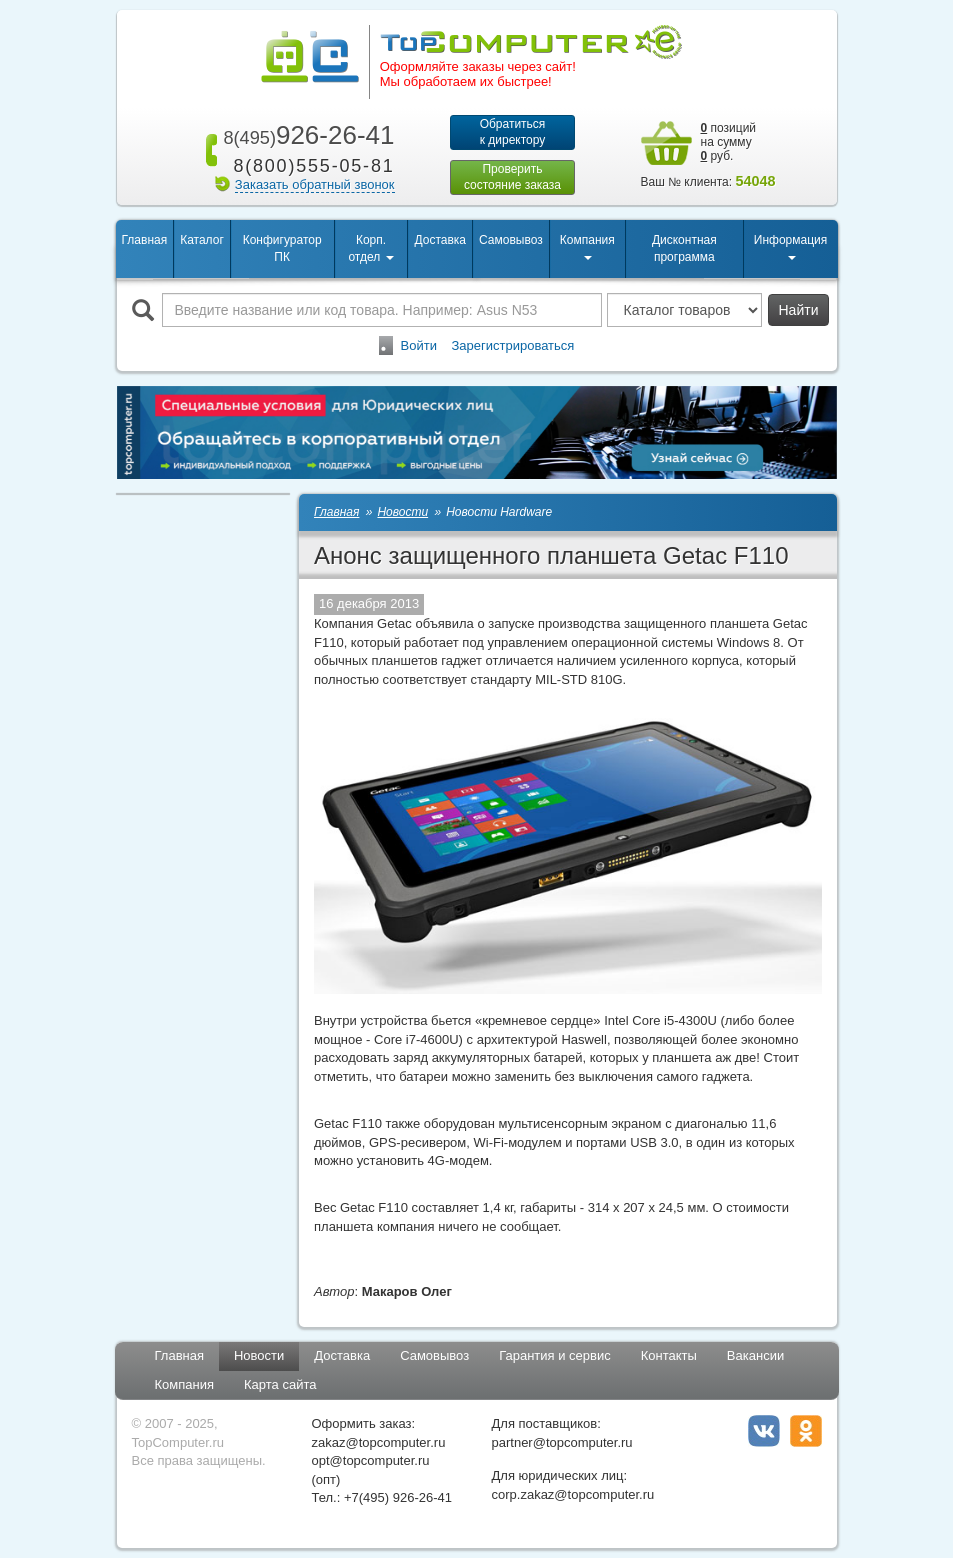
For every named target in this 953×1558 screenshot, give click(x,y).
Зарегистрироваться (512, 345)
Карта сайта (280, 1384)
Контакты (669, 1355)
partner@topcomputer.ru (562, 1442)
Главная (145, 240)
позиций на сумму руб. (729, 142)
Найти (799, 310)
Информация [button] (790, 246)
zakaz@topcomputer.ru (379, 1442)
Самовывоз (511, 240)
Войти (419, 345)
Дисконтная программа (684, 248)
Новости (259, 1355)
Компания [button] (587, 246)
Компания (185, 1384)
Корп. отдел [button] (370, 248)
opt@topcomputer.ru (371, 1460)
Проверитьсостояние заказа (512, 177)
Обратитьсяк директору (513, 132)
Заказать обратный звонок (315, 184)
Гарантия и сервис (555, 1355)
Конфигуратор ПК (282, 248)
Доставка (440, 240)
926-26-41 (305, 135)
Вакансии (755, 1355)
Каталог (202, 240)
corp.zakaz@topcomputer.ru (573, 1494)
